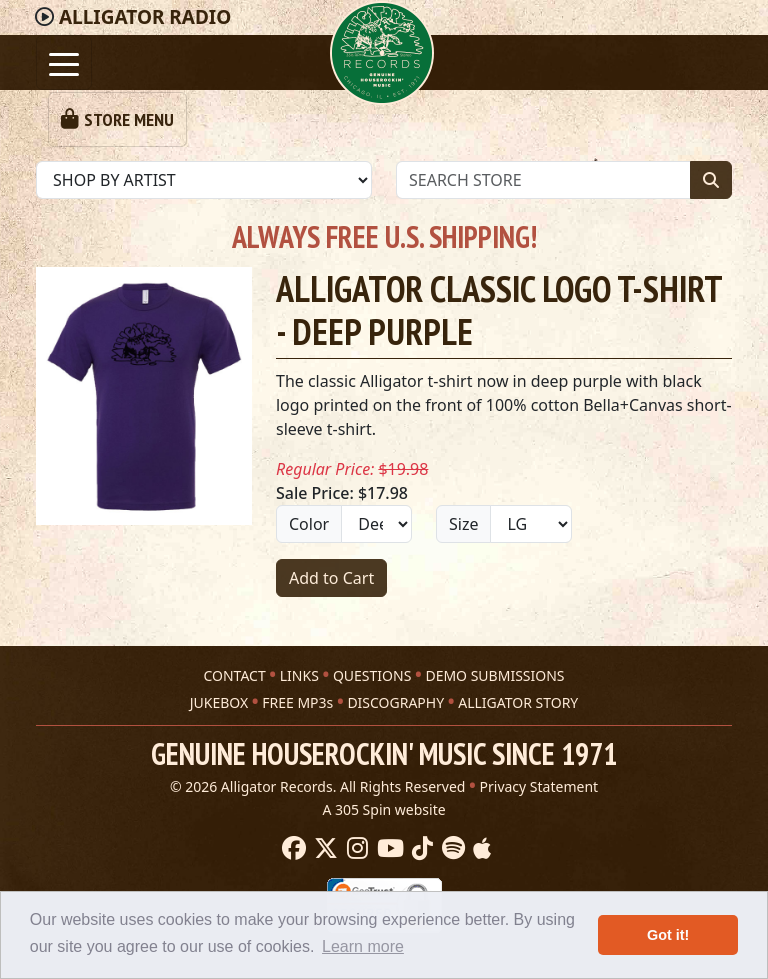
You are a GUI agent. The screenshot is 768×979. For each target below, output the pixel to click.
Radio (145, 17)
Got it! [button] (668, 935)
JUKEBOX (219, 702)
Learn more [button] (363, 946)
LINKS (299, 675)
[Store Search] (543, 180)
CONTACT (234, 675)
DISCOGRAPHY (395, 702)
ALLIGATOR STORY (518, 702)
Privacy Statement (539, 786)
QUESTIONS (372, 675)
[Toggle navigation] (64, 62)
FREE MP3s (297, 702)
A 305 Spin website (383, 809)
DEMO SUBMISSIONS (494, 675)
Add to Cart (331, 578)
